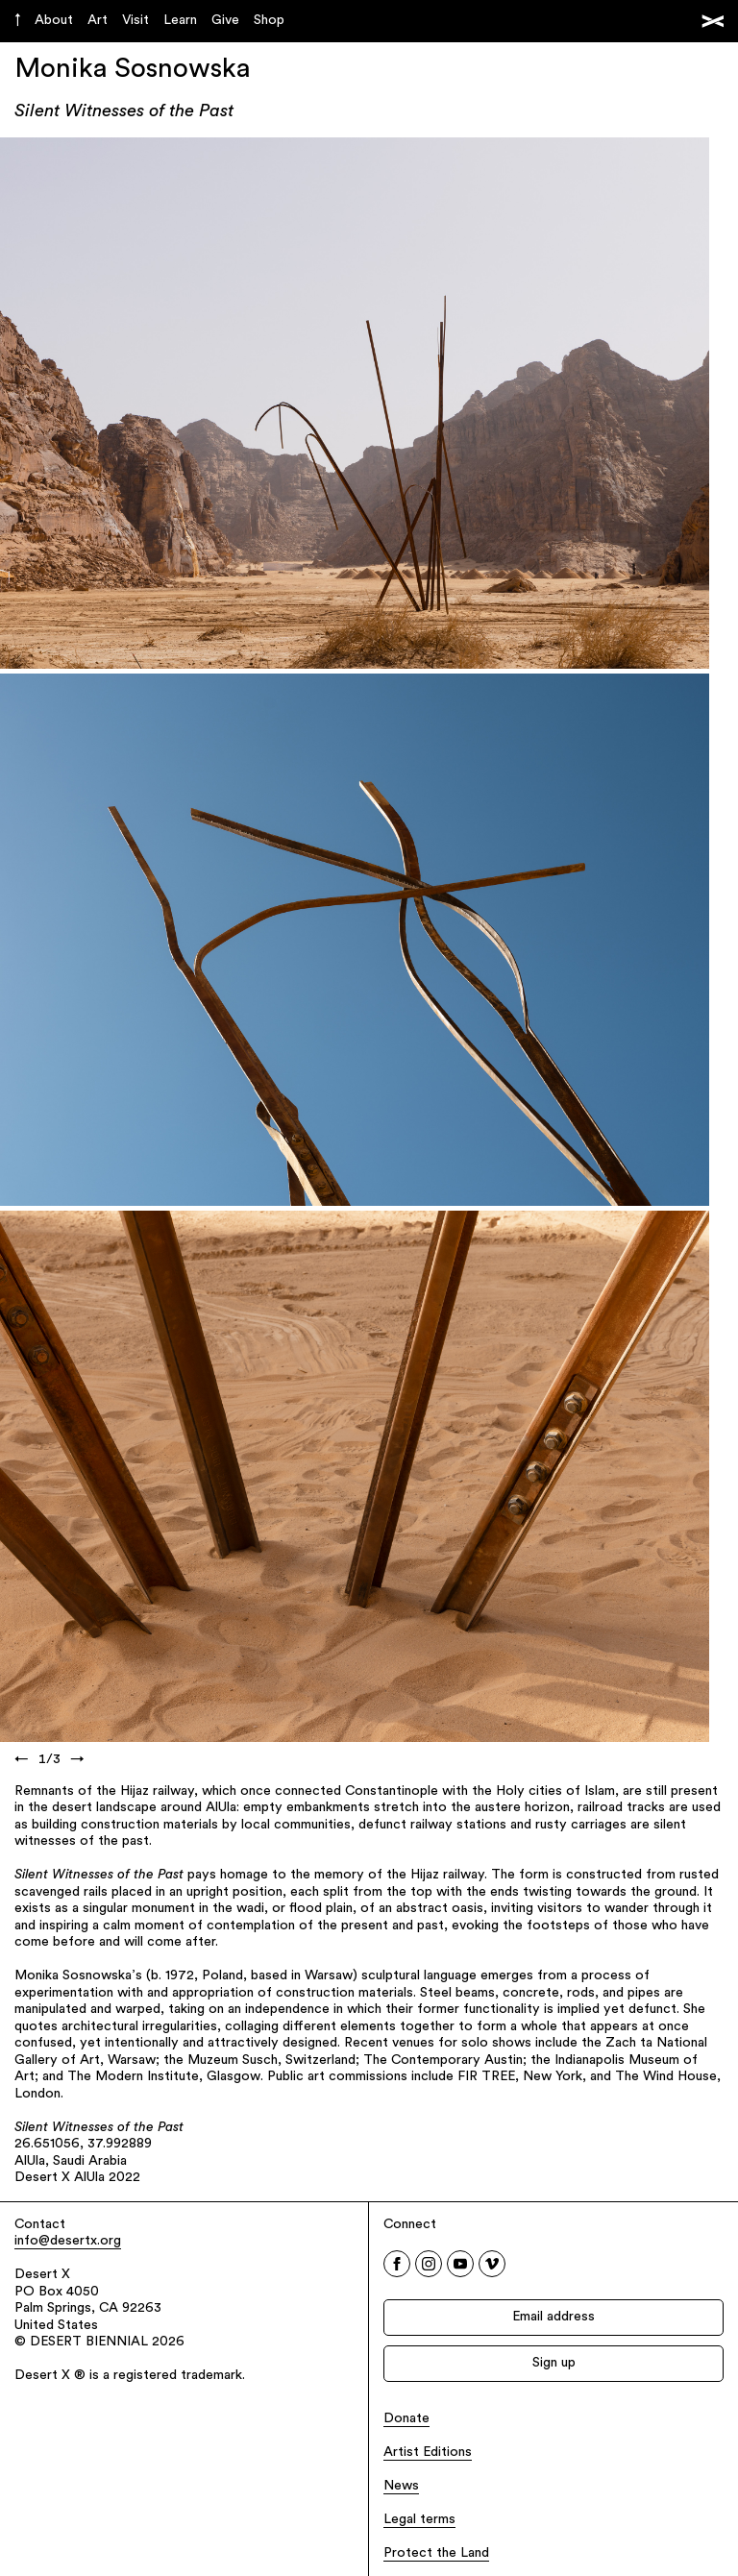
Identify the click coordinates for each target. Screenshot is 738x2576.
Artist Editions (427, 2452)
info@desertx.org (67, 2241)
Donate (406, 2419)
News (401, 2486)
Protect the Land (436, 2553)
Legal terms (419, 2520)
